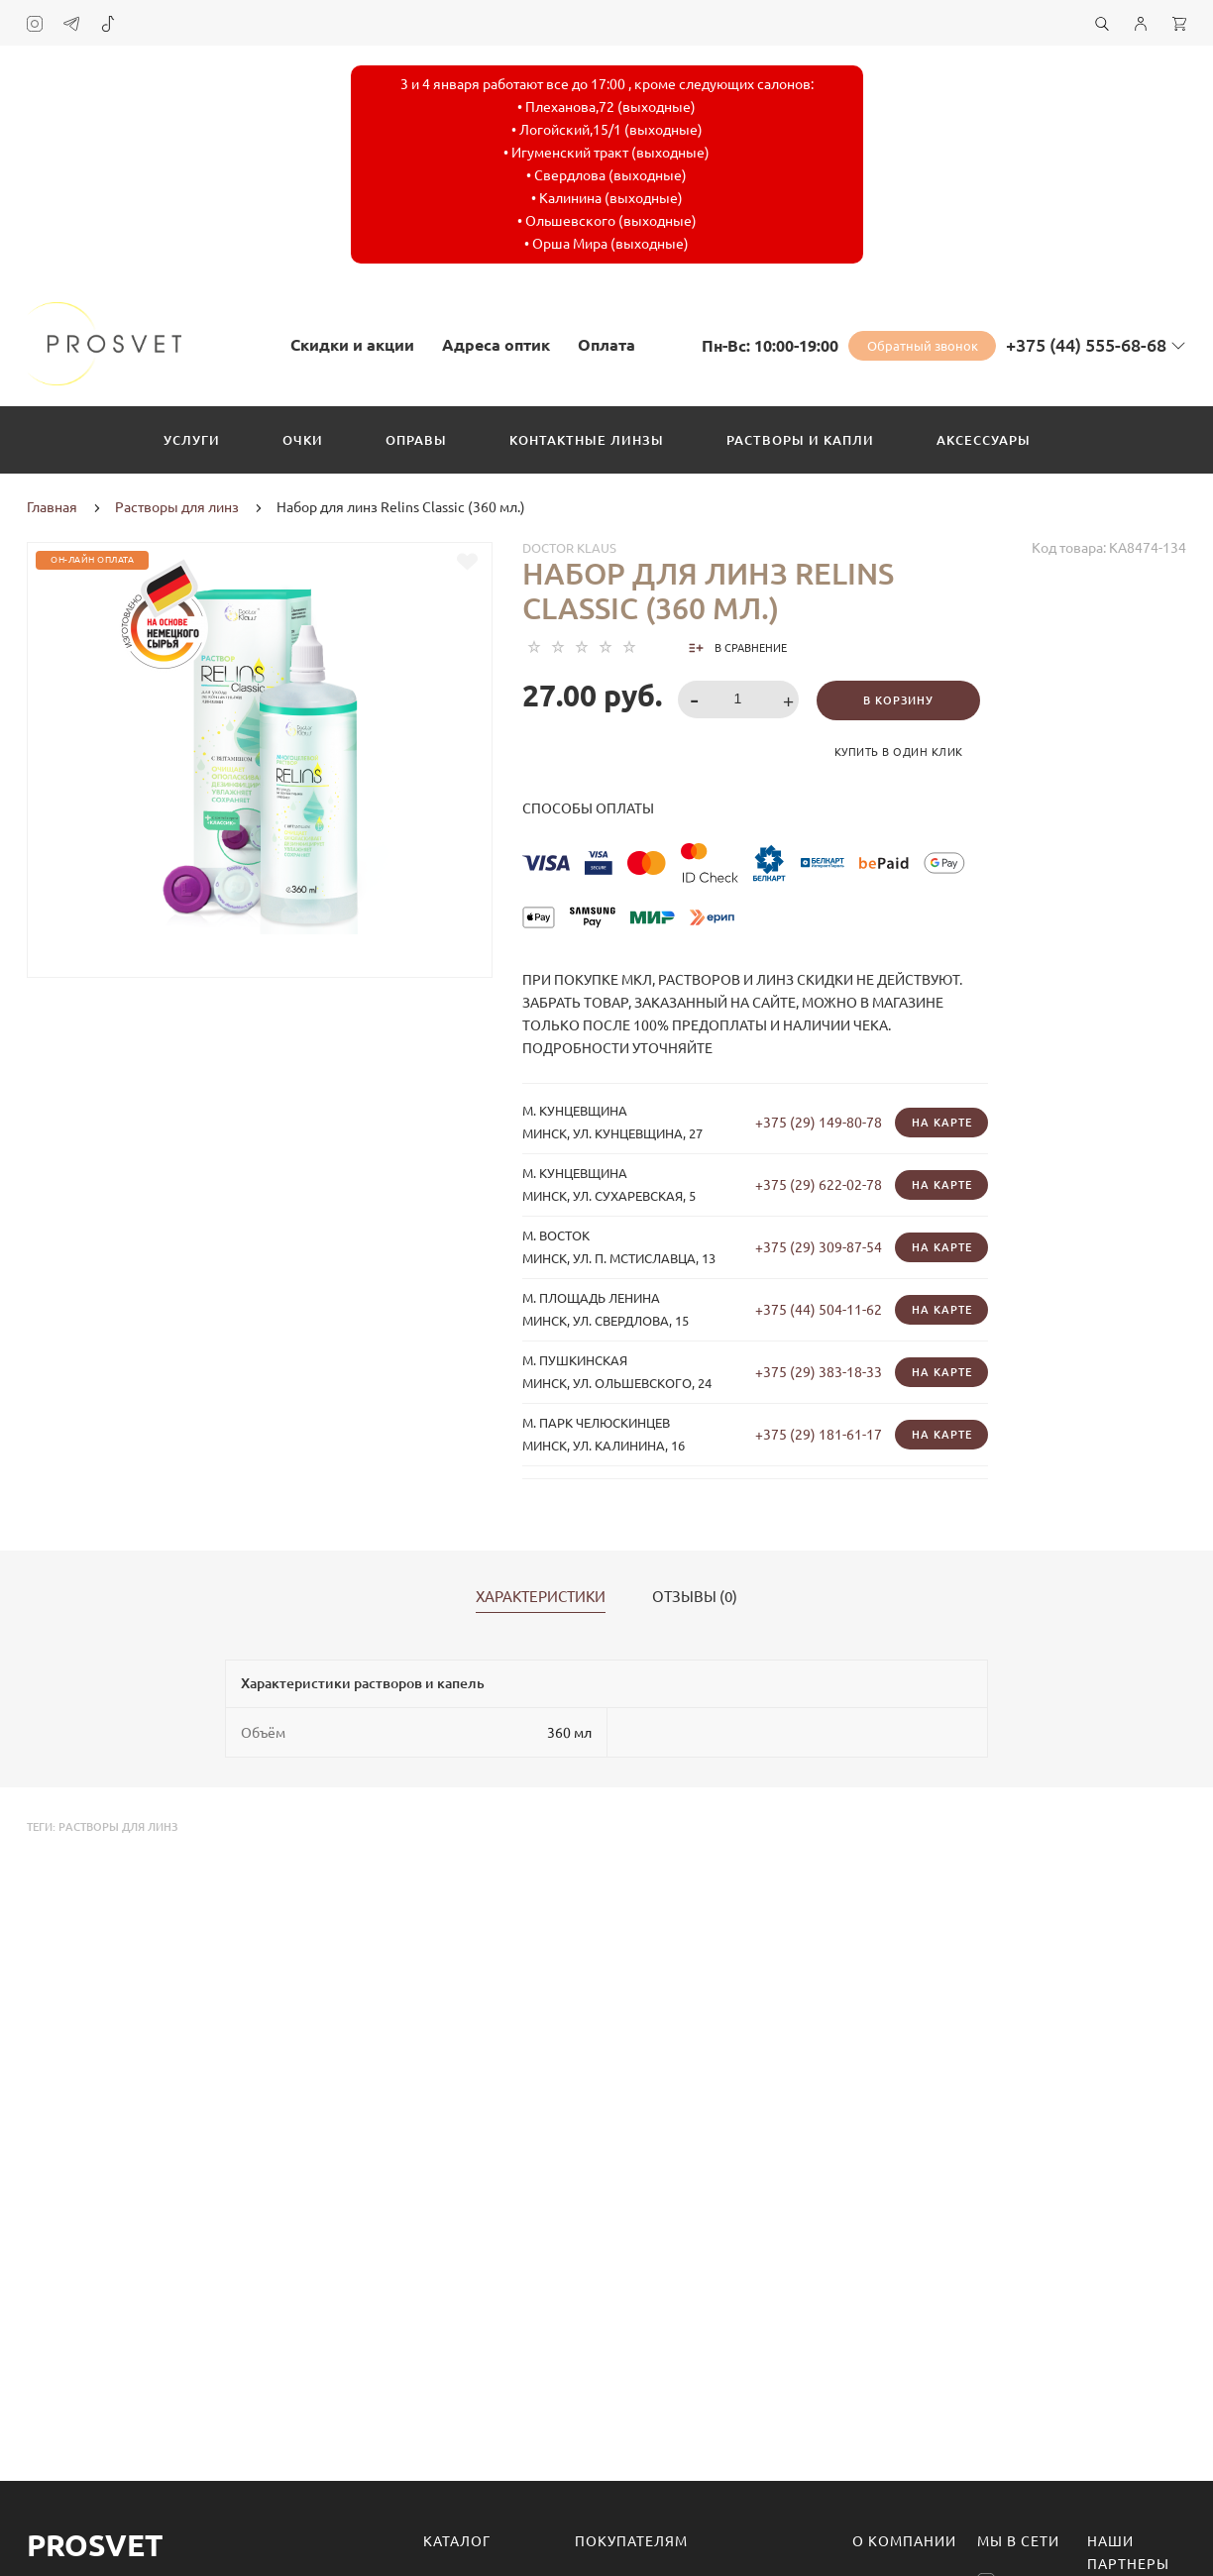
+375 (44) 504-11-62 (818, 1310)
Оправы (416, 440)
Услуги (192, 440)
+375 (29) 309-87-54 (818, 1247)
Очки (302, 440)
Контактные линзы (586, 440)
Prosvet (95, 2545)
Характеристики (541, 1597)
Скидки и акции (352, 345)
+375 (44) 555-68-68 (1086, 345)
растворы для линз (117, 1827)
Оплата (606, 345)
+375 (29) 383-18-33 (818, 1372)
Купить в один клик (898, 752)
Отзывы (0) (694, 1597)
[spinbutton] (738, 699)
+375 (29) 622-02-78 (818, 1185)
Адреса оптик (496, 345)
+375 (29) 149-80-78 (818, 1122)
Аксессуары (984, 440)
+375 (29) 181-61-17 (818, 1435)
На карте (942, 1122)
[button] (791, 701)
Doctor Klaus (569, 548)
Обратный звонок (922, 346)
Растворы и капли (800, 440)
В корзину (898, 700)
